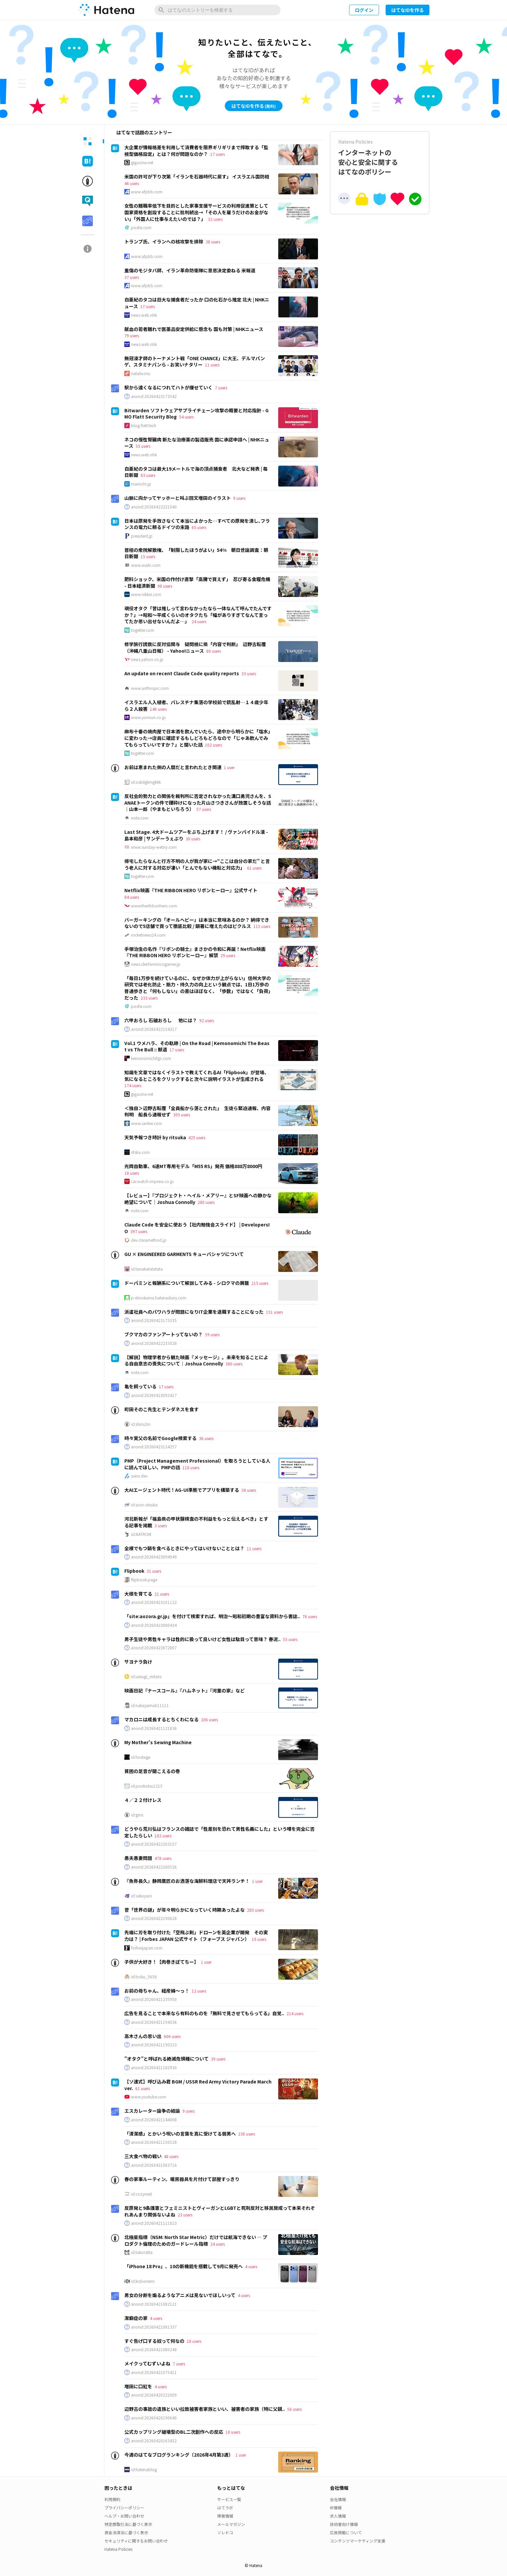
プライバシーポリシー (124, 2507)
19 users (259, 1939)
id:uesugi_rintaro (146, 1676)
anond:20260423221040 (154, 506)
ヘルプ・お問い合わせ (124, 2516)
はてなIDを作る (407, 10)
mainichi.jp (141, 484)
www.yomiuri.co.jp (148, 717)
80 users (213, 651)
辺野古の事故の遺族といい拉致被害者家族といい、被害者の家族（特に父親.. (204, 2409)
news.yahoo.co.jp (147, 659)
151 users (274, 1312)
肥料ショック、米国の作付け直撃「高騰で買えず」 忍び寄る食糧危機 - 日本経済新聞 (197, 582)
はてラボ (225, 2507)
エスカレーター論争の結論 (152, 2110)
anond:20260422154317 (154, 1029)
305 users (181, 1114)
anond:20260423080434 (154, 1625)
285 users (255, 1910)
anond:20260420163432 (154, 2440)
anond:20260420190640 (154, 2417)
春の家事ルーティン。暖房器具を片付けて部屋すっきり (181, 2179)
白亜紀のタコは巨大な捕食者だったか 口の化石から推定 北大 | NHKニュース (196, 302)
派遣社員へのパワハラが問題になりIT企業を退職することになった (194, 1311)
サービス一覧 (229, 2499)
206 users (209, 1719)
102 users (213, 745)
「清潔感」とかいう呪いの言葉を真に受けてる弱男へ (180, 2133)
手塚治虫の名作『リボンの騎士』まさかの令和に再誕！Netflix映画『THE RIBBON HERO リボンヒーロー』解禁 (195, 952)
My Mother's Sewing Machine (158, 1742)
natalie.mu (140, 373)
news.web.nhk (144, 315)
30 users (193, 838)
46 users (131, 183)
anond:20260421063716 (154, 2165)
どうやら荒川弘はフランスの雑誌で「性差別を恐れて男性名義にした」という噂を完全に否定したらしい (219, 1832)
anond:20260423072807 (154, 1647)
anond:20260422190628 (154, 1918)
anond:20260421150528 (154, 2142)
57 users (203, 809)
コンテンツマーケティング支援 (357, 2540)
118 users (190, 1467)
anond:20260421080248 (154, 2349)
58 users (248, 1490)
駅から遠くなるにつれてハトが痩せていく (168, 387)
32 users (215, 219)
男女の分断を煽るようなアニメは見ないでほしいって (179, 2295)
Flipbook (134, 1570)
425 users (196, 1137)
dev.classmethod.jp (148, 1240)
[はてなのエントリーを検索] (218, 10)
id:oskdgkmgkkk (146, 782)
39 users (218, 2059)
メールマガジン (231, 2524)
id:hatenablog (144, 2469)
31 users (154, 1571)
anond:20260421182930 (154, 2067)
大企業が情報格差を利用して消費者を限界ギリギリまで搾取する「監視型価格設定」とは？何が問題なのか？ (196, 150)
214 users (294, 2013)
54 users (186, 417)
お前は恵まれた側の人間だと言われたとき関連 (173, 767)
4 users (251, 2266)
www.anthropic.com (150, 688)
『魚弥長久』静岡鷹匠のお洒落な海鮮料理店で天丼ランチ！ (187, 1881)
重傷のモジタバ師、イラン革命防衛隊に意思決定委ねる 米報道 (189, 270)
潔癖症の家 (136, 2318)
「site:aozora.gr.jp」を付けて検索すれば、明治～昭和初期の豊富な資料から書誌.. (212, 1616)
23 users (185, 2214)
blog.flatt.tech (143, 425)
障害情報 (225, 2516)
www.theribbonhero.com (154, 905)
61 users (254, 868)
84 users (131, 897)
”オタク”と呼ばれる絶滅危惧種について (166, 2058)
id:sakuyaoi (141, 1895)
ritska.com (140, 1152)
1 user (229, 767)
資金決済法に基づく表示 (126, 2532)
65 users (199, 527)
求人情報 (338, 2516)
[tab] (87, 141)
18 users (131, 1173)
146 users (158, 709)
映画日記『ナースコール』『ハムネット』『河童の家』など (184, 1690)
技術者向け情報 (344, 2524)
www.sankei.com (146, 1123)
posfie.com (141, 227)
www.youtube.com (148, 2096)
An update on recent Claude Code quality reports (181, 673)
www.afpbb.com (146, 191)
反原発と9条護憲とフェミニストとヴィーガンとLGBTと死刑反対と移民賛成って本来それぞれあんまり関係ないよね (219, 2211)
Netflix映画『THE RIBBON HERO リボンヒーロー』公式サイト (190, 890)
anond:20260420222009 (154, 2395)
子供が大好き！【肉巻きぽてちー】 (161, 1961)
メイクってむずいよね (147, 2363)
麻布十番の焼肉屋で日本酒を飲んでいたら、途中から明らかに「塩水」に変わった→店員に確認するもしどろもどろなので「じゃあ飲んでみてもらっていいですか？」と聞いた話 (197, 738)
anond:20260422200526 (154, 1867)
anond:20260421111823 (154, 2223)
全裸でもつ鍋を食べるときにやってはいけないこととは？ (184, 1548)
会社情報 (338, 2499)
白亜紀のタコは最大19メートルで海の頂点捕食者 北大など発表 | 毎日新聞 (196, 472)
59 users (212, 1334)
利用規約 (112, 2499)
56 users (294, 2409)
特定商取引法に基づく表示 (128, 2524)
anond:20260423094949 (154, 1556)
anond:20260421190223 (154, 2044)
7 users (221, 387)
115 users (261, 926)
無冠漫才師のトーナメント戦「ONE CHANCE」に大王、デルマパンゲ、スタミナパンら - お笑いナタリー (194, 361)
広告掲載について (346, 2532)
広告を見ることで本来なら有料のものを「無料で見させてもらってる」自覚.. (204, 2013)
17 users (217, 154)
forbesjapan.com (146, 1947)
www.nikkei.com (146, 594)
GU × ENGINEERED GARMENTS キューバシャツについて (184, 1254)
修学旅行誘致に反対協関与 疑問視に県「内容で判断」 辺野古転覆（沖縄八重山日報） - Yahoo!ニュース (195, 647)
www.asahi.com (145, 565)
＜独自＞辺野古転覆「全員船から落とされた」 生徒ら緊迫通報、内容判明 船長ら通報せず (197, 1111)
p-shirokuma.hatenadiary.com (158, 1297)
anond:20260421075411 (154, 2372)
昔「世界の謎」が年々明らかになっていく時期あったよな (184, 1909)
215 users (259, 1283)
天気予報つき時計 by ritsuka (155, 1137)
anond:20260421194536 (154, 2022)
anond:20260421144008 (154, 2119)
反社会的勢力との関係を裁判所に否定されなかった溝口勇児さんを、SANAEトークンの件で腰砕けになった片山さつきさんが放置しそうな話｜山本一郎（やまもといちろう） (197, 802)
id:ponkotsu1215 (146, 1786)
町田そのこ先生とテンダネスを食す (161, 1409)
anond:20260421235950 (154, 1999)
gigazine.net (142, 162)
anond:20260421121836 (154, 1728)
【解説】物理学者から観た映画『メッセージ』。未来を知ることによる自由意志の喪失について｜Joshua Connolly (196, 1360)
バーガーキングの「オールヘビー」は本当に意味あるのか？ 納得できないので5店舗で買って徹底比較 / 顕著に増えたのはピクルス (196, 923)
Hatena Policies (118, 2549)
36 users (206, 1438)
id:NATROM (141, 1534)
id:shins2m (141, 1424)
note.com (140, 818)
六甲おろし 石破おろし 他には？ (160, 1020)
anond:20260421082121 (154, 2304)
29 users (228, 955)
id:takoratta (142, 2252)
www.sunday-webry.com (154, 847)
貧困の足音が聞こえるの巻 (152, 1771)
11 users (212, 364)
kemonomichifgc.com (151, 1058)
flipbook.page (144, 1579)
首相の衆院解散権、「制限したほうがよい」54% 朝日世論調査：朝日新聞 (196, 553)
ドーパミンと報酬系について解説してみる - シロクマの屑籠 (186, 1283)
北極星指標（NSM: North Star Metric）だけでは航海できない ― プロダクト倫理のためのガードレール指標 (195, 2240)
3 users (161, 1525)
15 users (148, 556)
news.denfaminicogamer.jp (155, 964)
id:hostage (140, 1757)
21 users (162, 1594)
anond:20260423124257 (154, 1446)
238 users (246, 2134)
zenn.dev (139, 1476)
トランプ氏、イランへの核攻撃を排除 (163, 241)
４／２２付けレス (142, 1800)
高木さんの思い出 (142, 2036)
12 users (199, 1991)
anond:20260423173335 (154, 1320)
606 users (172, 2036)
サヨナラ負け (138, 1661)
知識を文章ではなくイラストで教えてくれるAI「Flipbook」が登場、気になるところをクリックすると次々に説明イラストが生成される (196, 1075)
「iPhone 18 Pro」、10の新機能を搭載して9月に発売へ (183, 2266)
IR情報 (336, 2507)
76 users (309, 1616)
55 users (143, 446)
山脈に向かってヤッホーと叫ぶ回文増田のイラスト (177, 498)
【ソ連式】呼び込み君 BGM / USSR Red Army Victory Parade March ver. (198, 2084)
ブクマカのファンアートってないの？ (163, 1334)
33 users (248, 673)
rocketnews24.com (148, 935)
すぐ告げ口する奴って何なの (154, 2341)
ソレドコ (225, 2532)
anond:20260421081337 (154, 2327)
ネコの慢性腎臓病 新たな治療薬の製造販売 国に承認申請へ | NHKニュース (196, 442)
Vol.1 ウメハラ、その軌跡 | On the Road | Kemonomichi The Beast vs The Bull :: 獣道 (197, 1046)
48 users (171, 2156)
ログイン (364, 10)
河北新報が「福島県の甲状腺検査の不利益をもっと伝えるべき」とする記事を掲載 (196, 1522)
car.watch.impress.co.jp (152, 1181)
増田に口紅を (138, 2386)
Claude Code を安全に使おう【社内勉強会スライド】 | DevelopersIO (197, 1227)
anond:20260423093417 (154, 1395)
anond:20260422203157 (154, 1844)
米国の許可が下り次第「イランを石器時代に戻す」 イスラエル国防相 (196, 176)
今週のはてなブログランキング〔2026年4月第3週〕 (178, 2454)
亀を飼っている (140, 1386)
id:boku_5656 (144, 1976)
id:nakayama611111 (150, 1705)
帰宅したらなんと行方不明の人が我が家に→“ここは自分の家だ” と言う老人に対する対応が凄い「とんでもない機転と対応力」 (197, 864)
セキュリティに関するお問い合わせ (136, 2540)
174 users (132, 1085)
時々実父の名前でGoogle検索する (160, 1438)
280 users (206, 1202)
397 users (138, 1231)
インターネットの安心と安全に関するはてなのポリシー (379, 157)
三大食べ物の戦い (142, 2156)
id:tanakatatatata (147, 1269)
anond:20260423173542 (154, 396)
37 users (131, 277)
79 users (131, 335)
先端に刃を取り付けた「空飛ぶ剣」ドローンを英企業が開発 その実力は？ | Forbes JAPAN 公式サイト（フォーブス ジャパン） (196, 1935)
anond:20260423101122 (154, 1602)
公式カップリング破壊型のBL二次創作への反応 (173, 2431)
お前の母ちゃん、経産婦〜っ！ (156, 1990)
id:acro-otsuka (144, 1504)
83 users (148, 475)
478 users (163, 1858)
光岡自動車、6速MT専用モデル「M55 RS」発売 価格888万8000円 (193, 1166)
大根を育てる (138, 1593)
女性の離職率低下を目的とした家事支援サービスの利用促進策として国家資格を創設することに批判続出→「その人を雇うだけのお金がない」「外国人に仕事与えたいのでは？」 (196, 212)
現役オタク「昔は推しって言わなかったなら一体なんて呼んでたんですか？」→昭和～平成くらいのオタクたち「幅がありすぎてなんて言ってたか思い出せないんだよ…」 (198, 615)
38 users (213, 241)
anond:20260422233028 (154, 1343)
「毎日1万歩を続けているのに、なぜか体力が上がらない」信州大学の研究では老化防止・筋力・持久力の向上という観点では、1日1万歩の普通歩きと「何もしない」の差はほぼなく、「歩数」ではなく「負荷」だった (197, 988)
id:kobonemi (143, 2281)
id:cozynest (141, 2194)
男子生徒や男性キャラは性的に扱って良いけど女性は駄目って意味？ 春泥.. (202, 1639)
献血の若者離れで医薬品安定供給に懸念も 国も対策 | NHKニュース (193, 329)
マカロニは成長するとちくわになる (161, 1719)
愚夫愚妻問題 (138, 1858)
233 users (149, 998)
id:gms (137, 1814)
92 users (206, 1020)
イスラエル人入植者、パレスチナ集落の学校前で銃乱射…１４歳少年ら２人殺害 (196, 705)
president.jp (142, 536)
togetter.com (142, 630)
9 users (239, 498)
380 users (233, 1363)
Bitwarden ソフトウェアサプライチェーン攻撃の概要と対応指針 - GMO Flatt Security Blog (196, 413)
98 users (165, 586)
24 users (199, 621)
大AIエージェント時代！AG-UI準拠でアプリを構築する (181, 1489)
